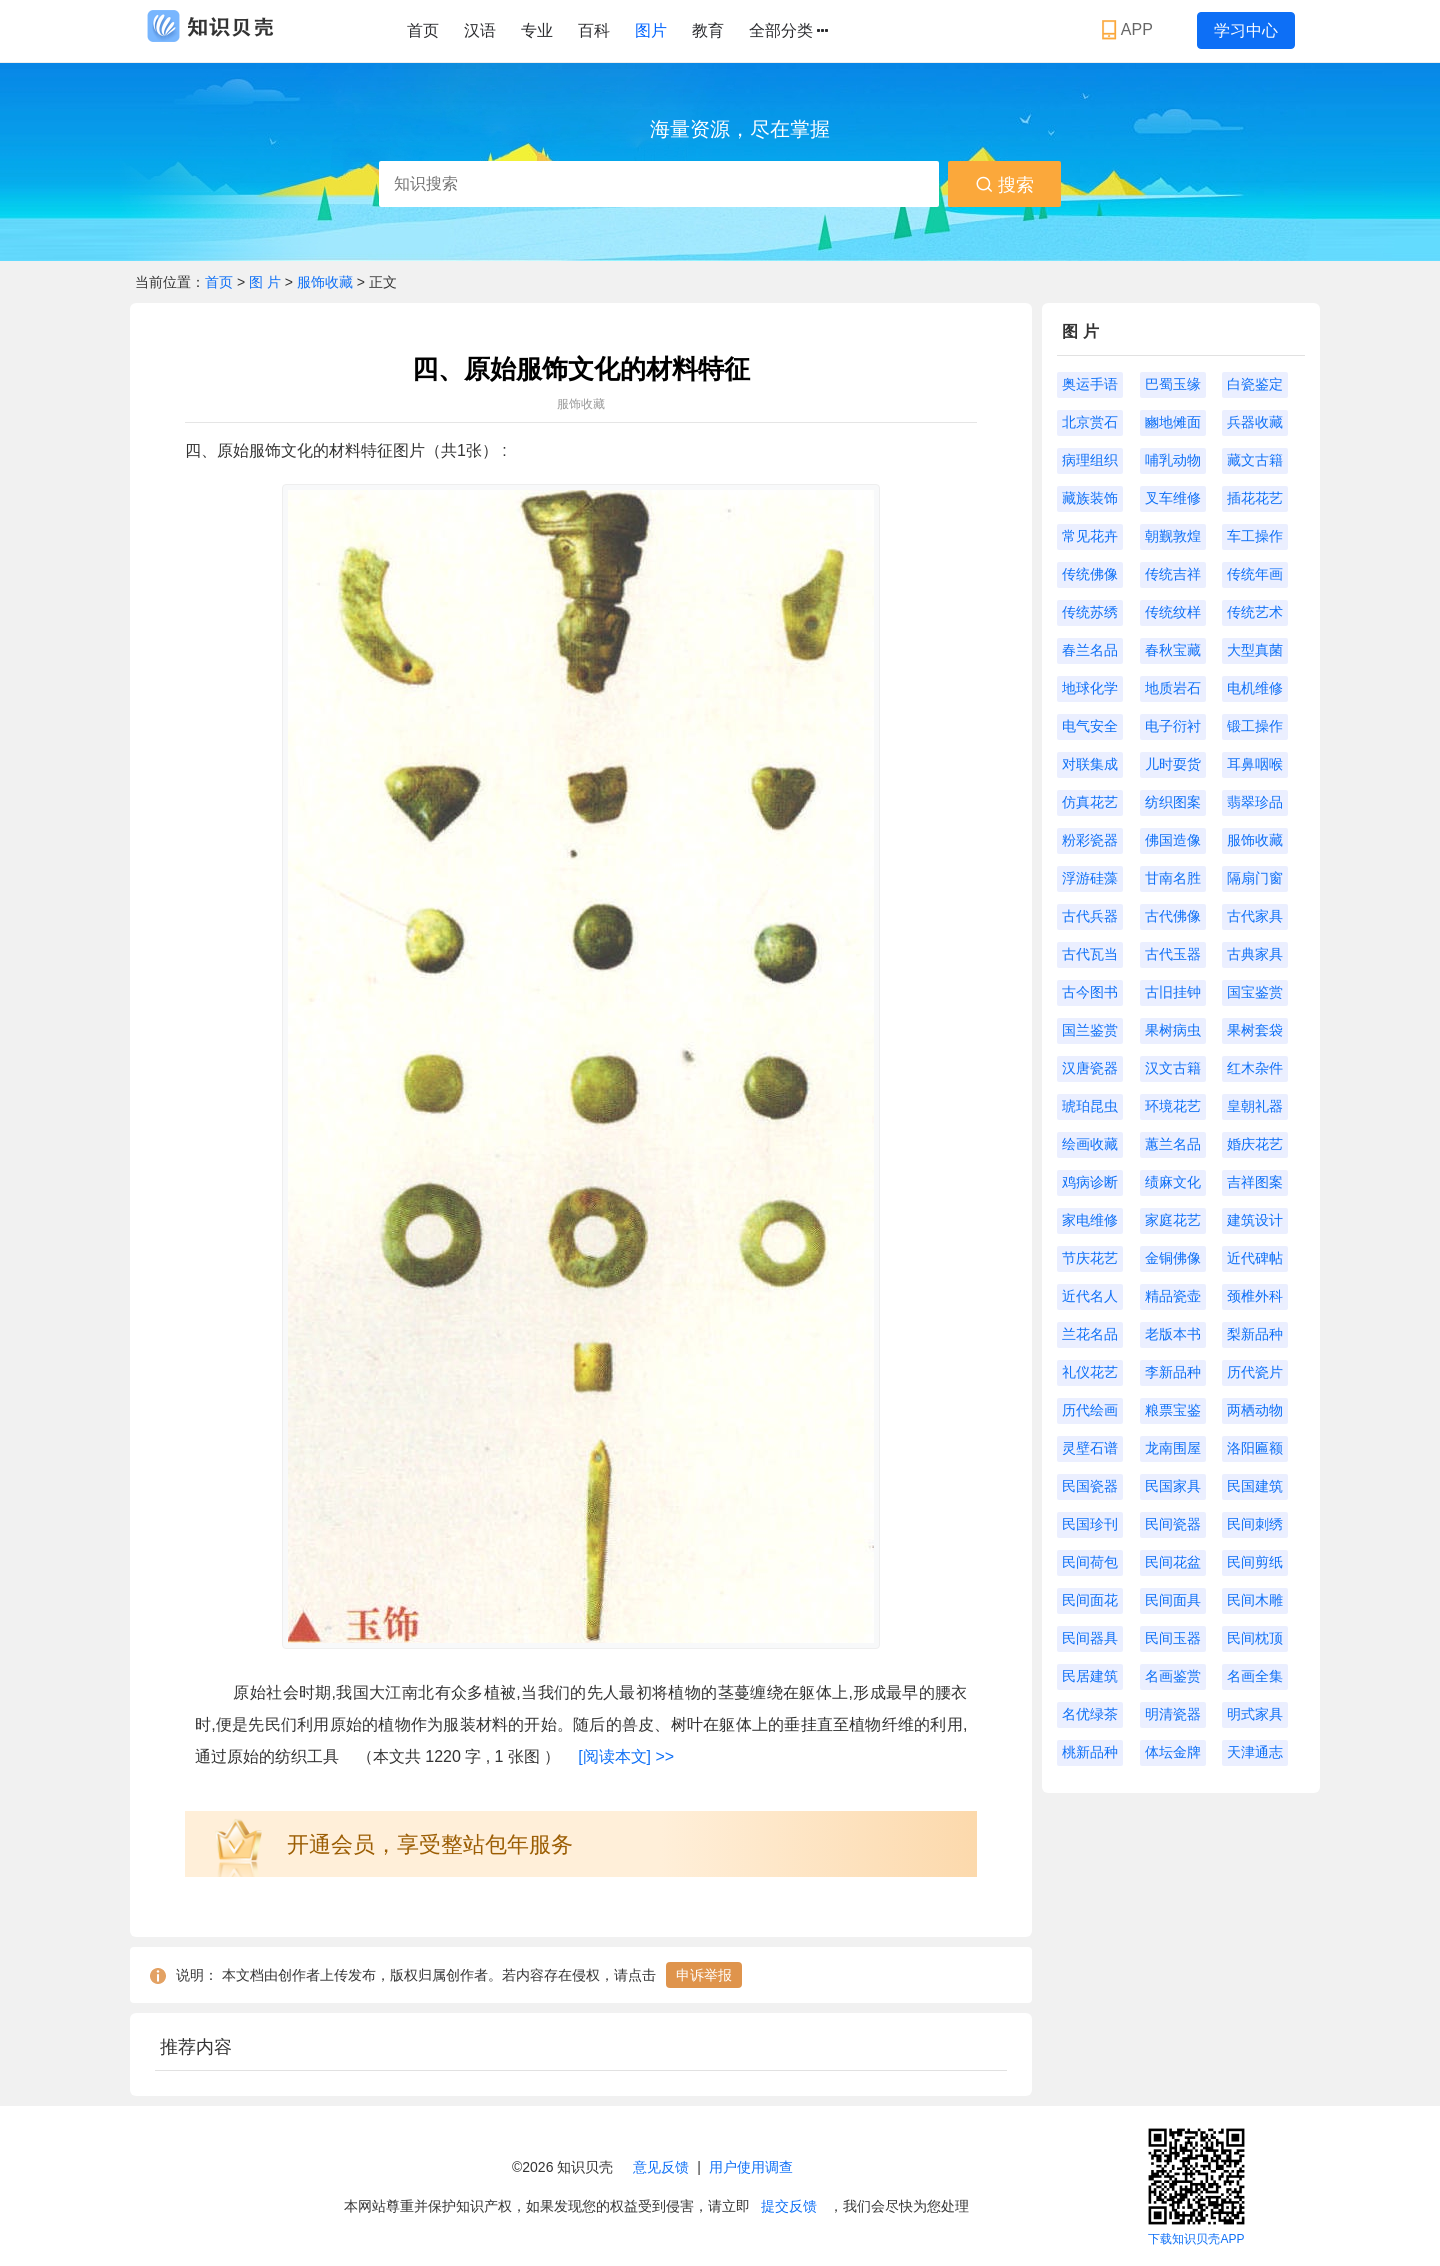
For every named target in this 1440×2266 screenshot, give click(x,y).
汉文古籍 (1173, 1068)
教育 (708, 30)
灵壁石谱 (1090, 1448)
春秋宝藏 (1173, 650)
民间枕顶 (1255, 1638)
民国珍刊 (1090, 1524)
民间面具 (1173, 1600)
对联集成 (1090, 764)
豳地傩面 (1173, 422)
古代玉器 (1173, 954)
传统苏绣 (1090, 612)
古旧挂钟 (1173, 992)
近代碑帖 (1255, 1258)
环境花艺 (1173, 1106)
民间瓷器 (1173, 1524)
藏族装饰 (1090, 498)
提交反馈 (789, 2206)
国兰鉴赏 (1090, 1030)
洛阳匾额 (1255, 1448)
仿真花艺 (1090, 802)
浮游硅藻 (1090, 878)
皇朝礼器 (1255, 1106)
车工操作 (1255, 536)
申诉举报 (704, 1975)
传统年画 (1255, 574)
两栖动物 (1255, 1410)
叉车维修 (1173, 498)
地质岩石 (1173, 688)
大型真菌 (1255, 650)
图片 (651, 30)
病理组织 (1090, 460)
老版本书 (1173, 1334)
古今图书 (1090, 992)
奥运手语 (1090, 384)
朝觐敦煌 (1173, 536)
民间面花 (1090, 1600)
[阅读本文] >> (626, 1756)
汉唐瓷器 (1090, 1068)
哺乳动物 (1173, 460)
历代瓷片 (1255, 1372)
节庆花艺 (1090, 1258)
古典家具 (1255, 954)
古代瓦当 (1090, 954)
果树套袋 (1255, 1030)
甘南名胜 (1173, 878)
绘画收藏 (1090, 1144)
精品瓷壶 (1173, 1296)
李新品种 (1173, 1372)
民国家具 (1173, 1486)
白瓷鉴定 (1255, 384)
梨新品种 (1255, 1334)
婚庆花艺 (1255, 1144)
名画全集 (1255, 1676)
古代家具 (1255, 916)
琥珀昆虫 (1090, 1106)
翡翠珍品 (1255, 802)
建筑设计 (1255, 1220)
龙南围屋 (1173, 1448)
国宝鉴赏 (1255, 992)
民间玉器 (1173, 1638)
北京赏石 (1090, 422)
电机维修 (1255, 688)
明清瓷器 (1173, 1714)
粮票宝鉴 (1173, 1410)
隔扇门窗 (1255, 878)
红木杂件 (1255, 1068)
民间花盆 (1173, 1562)
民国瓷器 (1090, 1486)
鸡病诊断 (1090, 1182)
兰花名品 (1090, 1334)
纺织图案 (1173, 802)
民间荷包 (1090, 1562)
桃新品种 (1090, 1752)
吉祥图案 (1255, 1182)
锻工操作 (1255, 726)
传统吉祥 (1173, 574)
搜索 (1004, 185)
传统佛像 (1090, 574)
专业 (537, 30)
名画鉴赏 (1173, 1676)
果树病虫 (1173, 1030)
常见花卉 (1090, 536)
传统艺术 (1255, 612)
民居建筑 (1090, 1676)
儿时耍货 (1173, 764)
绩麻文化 (1173, 1182)
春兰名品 (1090, 650)
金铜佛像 (1173, 1258)
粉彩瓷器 (1090, 840)
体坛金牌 (1173, 1752)
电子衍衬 (1173, 726)
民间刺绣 (1255, 1524)
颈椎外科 (1255, 1296)
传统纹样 (1173, 612)
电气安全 (1090, 726)
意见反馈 (661, 2167)
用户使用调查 (751, 2167)
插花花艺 (1255, 498)
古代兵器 (1090, 916)
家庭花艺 (1173, 1220)
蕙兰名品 (1173, 1144)
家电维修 (1090, 1220)
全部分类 (788, 31)
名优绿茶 (1090, 1714)
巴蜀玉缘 (1173, 384)
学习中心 (1246, 30)
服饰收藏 (325, 282)
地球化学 (1090, 688)
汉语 (480, 30)
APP (1129, 30)
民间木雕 (1255, 1600)
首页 (423, 30)
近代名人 (1090, 1296)
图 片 (267, 282)
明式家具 (1255, 1714)
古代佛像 (1173, 916)
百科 (594, 30)
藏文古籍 (1255, 460)
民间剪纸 (1255, 1562)
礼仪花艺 (1090, 1372)
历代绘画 (1090, 1410)
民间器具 (1090, 1638)
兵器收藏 (1255, 422)
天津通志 (1255, 1752)
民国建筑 (1255, 1486)
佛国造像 (1173, 840)
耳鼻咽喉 (1255, 764)
